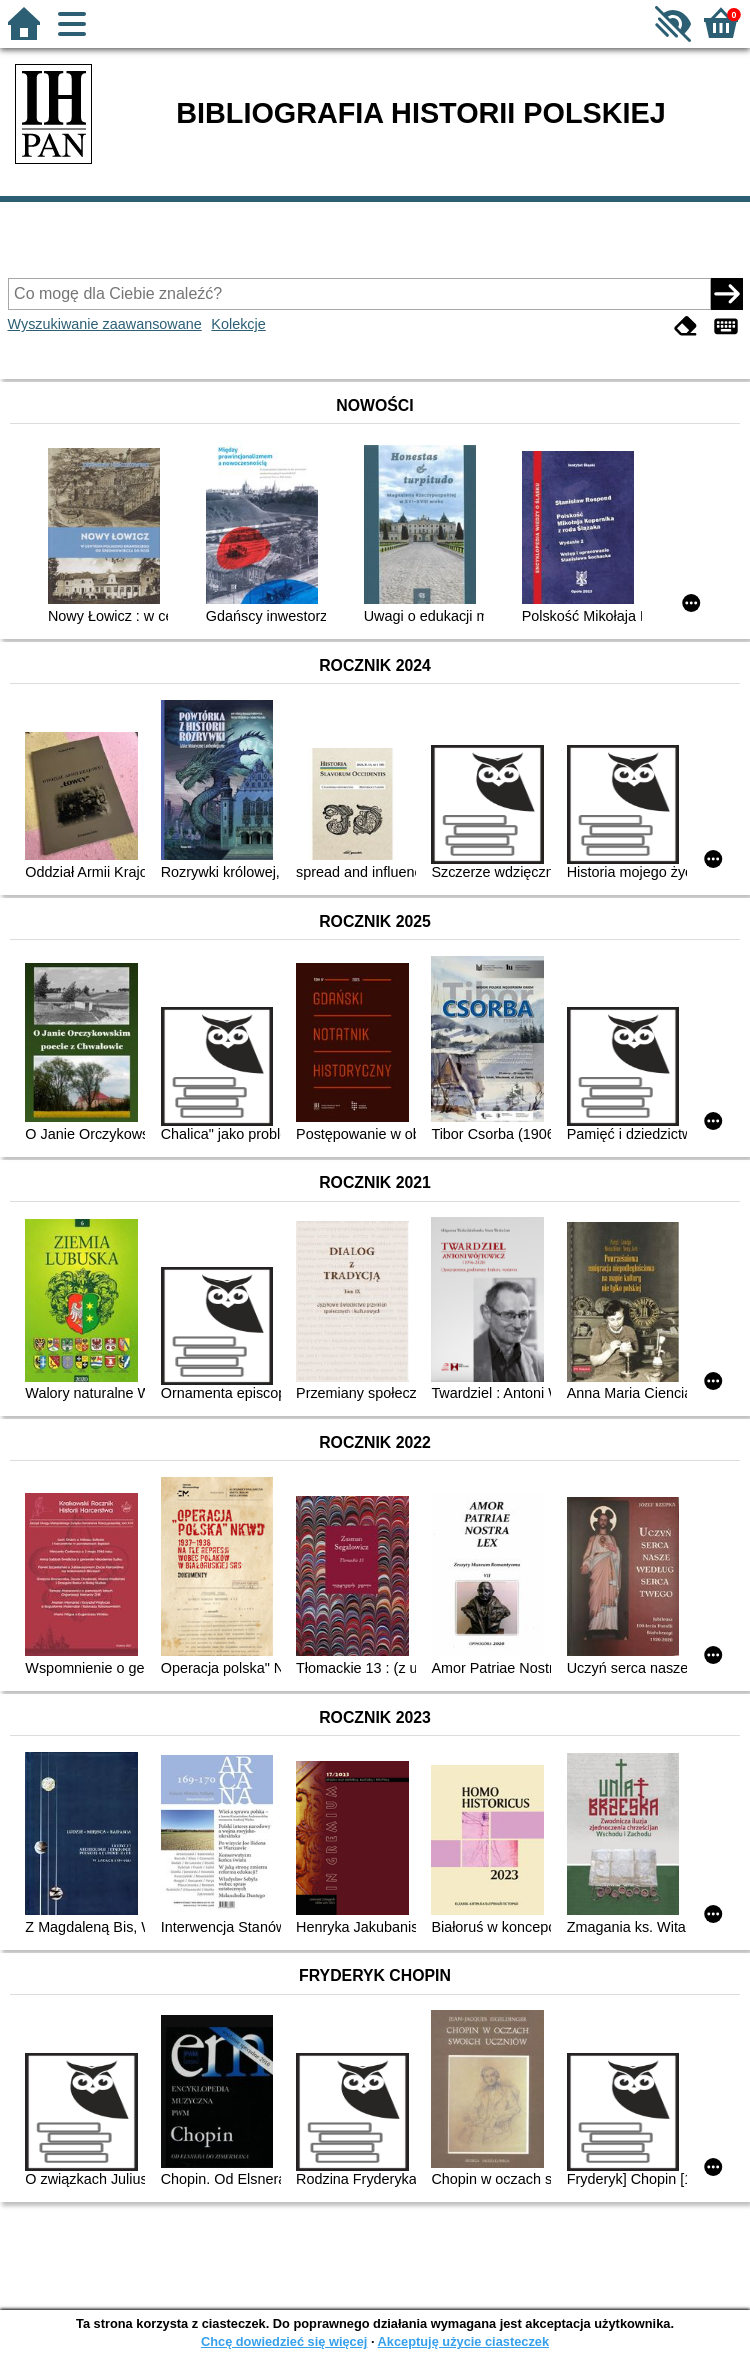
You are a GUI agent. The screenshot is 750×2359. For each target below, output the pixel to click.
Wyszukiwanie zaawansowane (105, 324)
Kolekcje (238, 324)
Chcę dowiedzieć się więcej (284, 2341)
